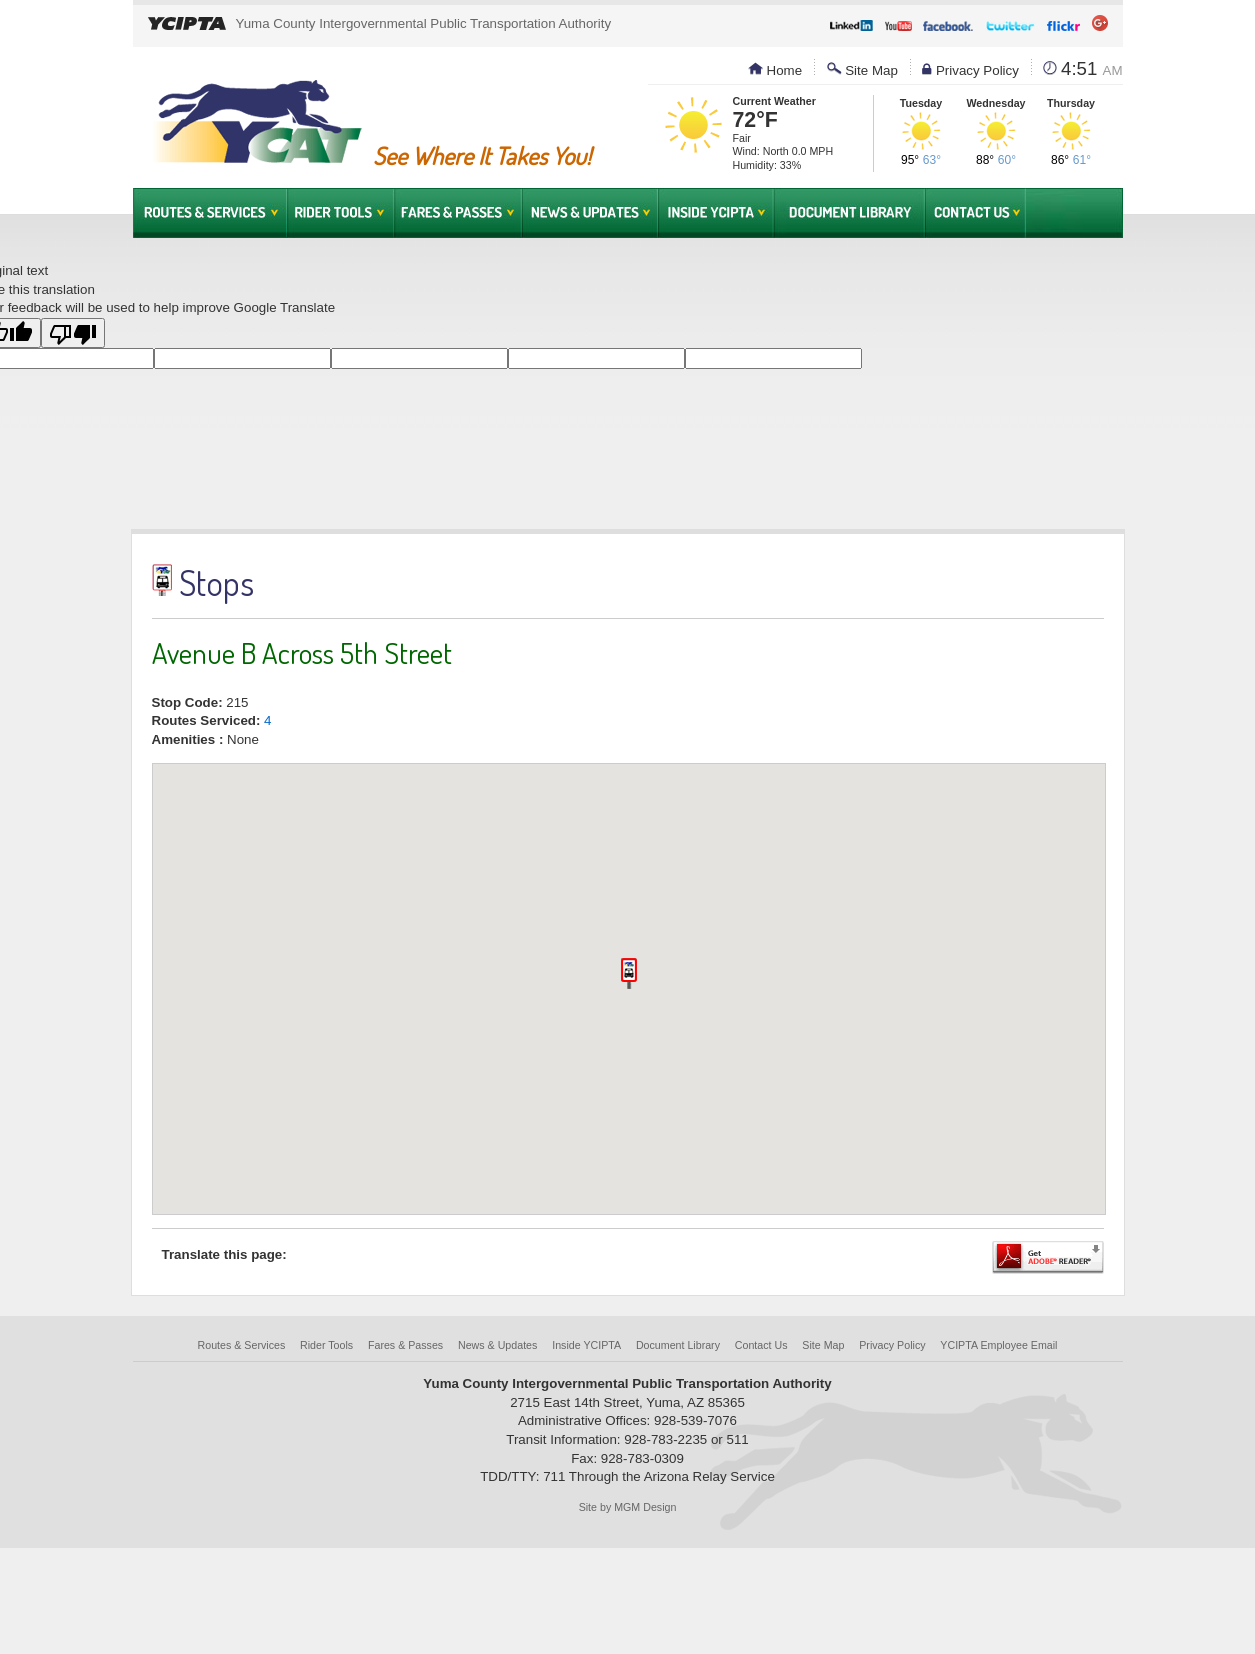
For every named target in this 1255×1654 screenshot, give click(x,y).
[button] (629, 973)
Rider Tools (340, 213)
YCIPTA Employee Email (998, 1345)
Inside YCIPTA (716, 213)
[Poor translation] (73, 333)
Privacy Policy (970, 70)
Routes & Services (210, 213)
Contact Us (975, 213)
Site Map (862, 70)
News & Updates (590, 213)
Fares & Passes (458, 213)
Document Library (849, 213)
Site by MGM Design (628, 1507)
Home (775, 70)
